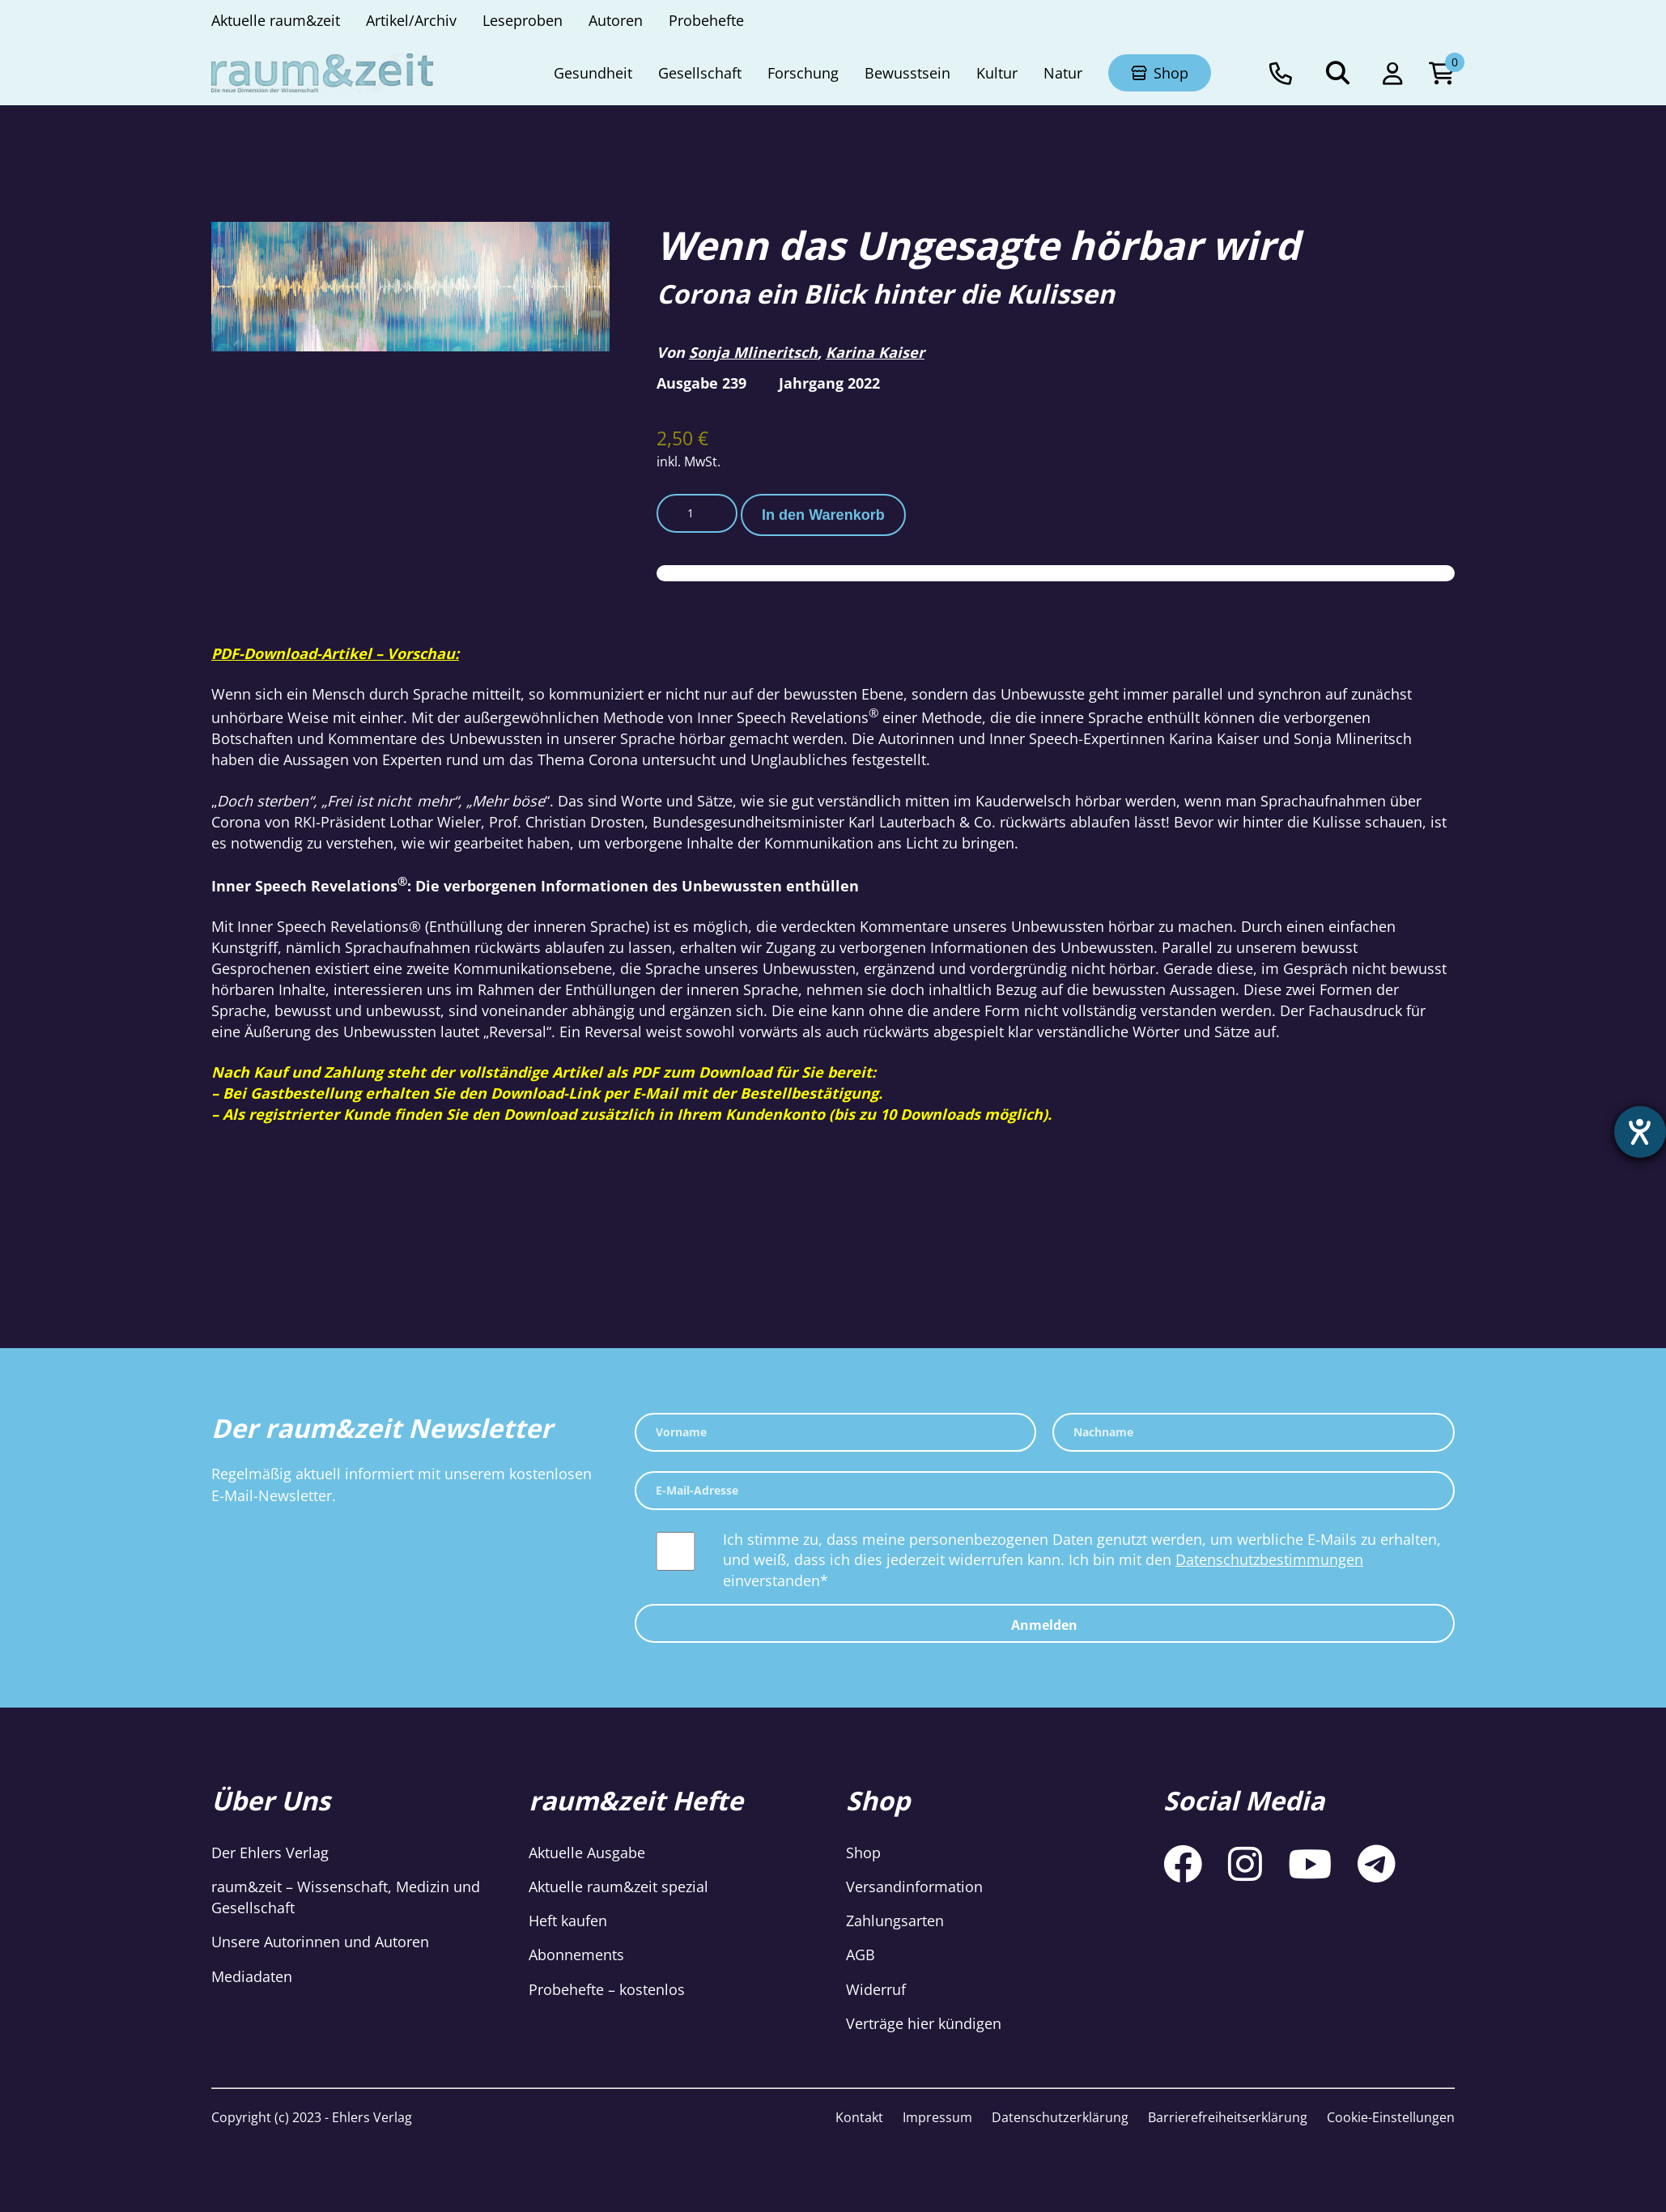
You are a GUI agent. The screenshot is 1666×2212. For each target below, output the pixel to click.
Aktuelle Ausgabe (587, 1852)
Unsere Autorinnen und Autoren (320, 1941)
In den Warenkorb (823, 515)
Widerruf (876, 1989)
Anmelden (1044, 1625)
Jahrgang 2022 (829, 383)
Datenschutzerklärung (1060, 2117)
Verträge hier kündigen (923, 2023)
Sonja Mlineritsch (753, 352)
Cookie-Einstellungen (1391, 2117)
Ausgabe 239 (701, 383)
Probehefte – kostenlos (607, 1989)
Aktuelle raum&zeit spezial (618, 1886)
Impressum (937, 2117)
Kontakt (859, 2117)
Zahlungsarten (895, 1920)
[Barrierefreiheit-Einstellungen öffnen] (1639, 1132)
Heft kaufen (568, 1920)
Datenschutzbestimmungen (1269, 1559)
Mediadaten (251, 1976)
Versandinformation (914, 1886)
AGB (860, 1954)
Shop (863, 1852)
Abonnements (576, 1954)
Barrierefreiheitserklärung (1227, 2117)
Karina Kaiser (875, 352)
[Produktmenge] (697, 513)
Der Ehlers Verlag (270, 1852)
